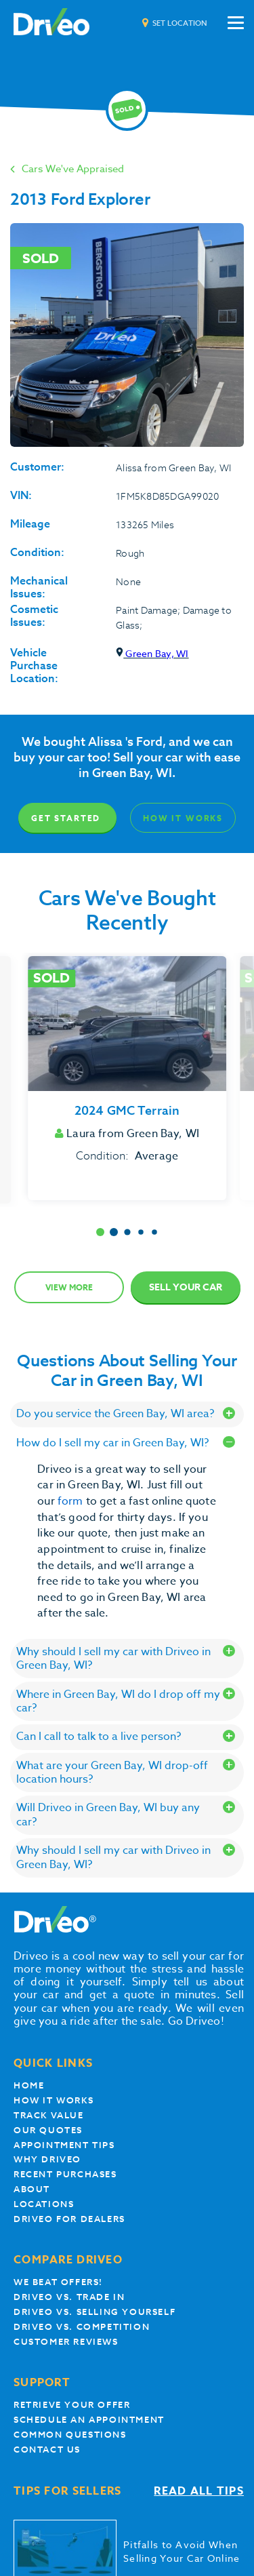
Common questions (70, 2434)
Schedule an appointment (89, 2419)
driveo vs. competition (82, 2326)
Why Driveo (47, 2159)
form (72, 1501)
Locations (44, 2204)
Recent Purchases (65, 2174)
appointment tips (64, 2145)
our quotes (48, 2130)
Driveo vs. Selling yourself (94, 2311)
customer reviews (66, 2341)
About (32, 2189)
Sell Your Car (185, 1287)
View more (69, 1287)
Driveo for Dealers (69, 2219)
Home (29, 2085)
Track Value (49, 2115)
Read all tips (199, 2491)
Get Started (65, 818)
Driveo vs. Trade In (69, 2297)
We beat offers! (58, 2282)
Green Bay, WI (152, 653)
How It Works (183, 818)
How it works (53, 2100)
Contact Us (47, 2449)
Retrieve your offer (72, 2404)
